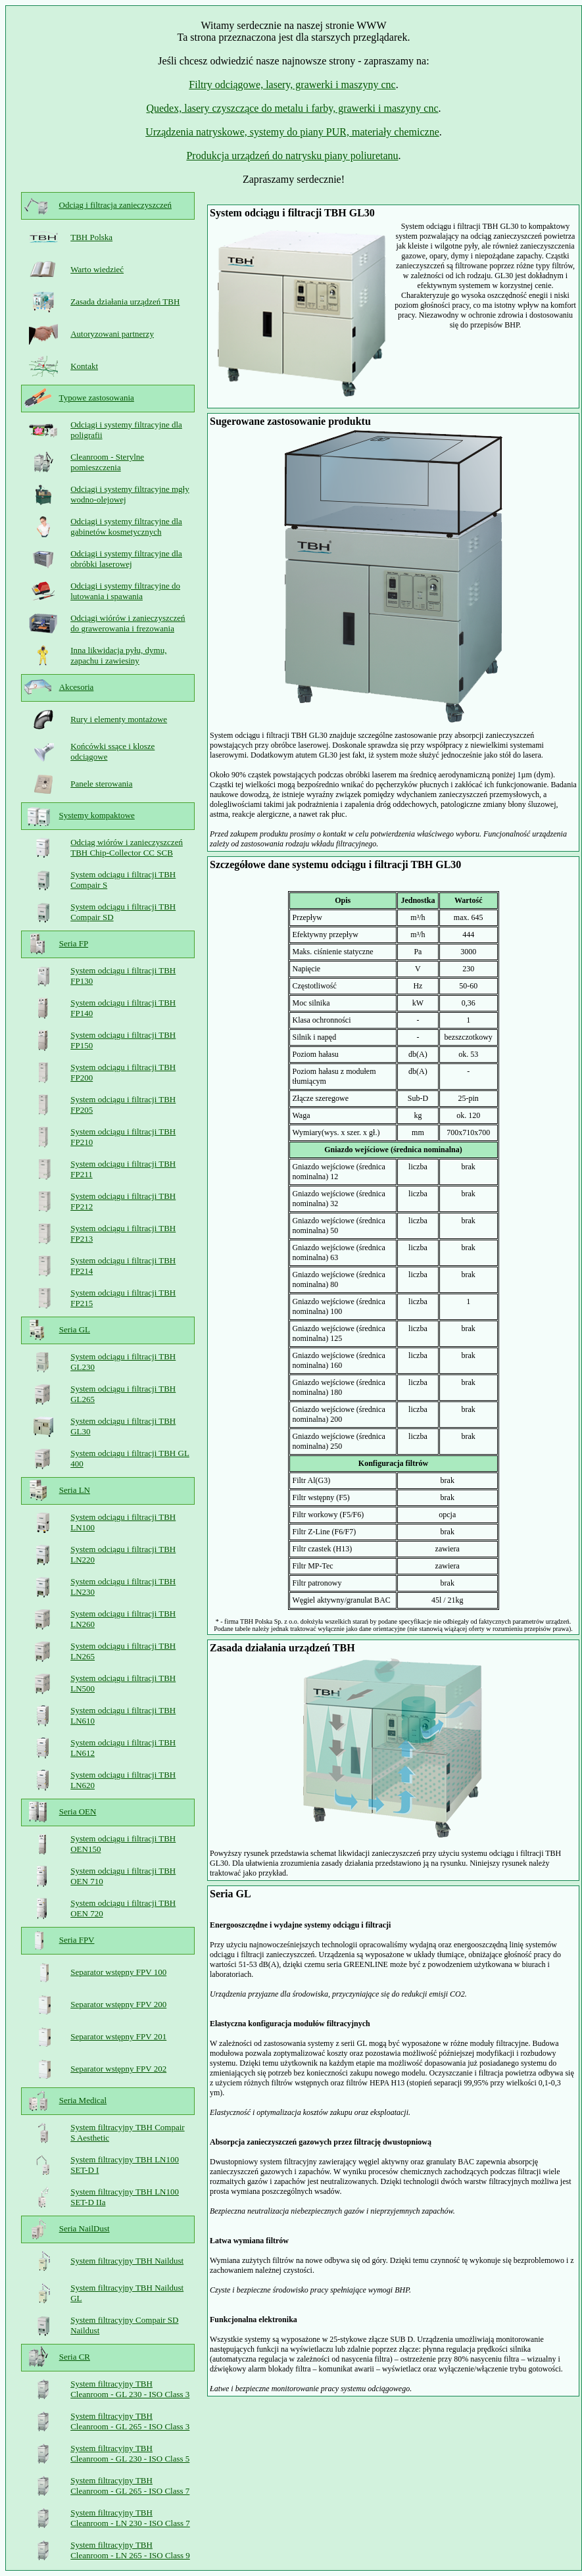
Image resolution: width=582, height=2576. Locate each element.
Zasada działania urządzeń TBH (125, 301)
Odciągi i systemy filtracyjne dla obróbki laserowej (126, 558)
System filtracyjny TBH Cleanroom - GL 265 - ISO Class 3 (129, 2421)
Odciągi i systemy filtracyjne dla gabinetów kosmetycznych (126, 526)
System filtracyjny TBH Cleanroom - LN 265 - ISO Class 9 (130, 2550)
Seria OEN (78, 1811)
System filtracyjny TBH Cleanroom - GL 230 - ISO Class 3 (129, 2389)
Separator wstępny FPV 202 (118, 2069)
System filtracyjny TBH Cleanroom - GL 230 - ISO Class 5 (129, 2453)
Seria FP (73, 943)
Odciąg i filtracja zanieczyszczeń (115, 205)
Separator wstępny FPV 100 (118, 1972)
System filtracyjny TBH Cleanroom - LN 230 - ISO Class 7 (130, 2518)
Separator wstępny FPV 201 (118, 2036)
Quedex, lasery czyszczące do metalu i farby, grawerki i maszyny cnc (292, 108)
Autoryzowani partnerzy (112, 334)
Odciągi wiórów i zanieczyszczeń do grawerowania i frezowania (127, 623)
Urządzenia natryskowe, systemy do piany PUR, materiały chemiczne (292, 131)
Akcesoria (76, 687)
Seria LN (74, 1490)
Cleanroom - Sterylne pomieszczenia (107, 462)
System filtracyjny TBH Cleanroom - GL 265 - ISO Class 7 (129, 2485)
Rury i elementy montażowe (118, 719)
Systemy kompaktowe (97, 815)
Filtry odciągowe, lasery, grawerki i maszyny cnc (292, 84)
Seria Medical (83, 2100)
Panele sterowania (101, 784)
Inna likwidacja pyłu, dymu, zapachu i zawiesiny (118, 655)
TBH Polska (91, 237)
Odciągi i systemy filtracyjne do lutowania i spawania (125, 591)
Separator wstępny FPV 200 (118, 2004)
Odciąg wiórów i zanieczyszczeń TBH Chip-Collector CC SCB (126, 847)
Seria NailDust (84, 2228)
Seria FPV (77, 1940)
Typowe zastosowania (96, 397)
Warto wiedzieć (97, 269)
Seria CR (74, 2357)
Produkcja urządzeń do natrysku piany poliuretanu (292, 155)
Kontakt (84, 366)
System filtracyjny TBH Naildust (126, 2261)
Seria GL (74, 1329)
